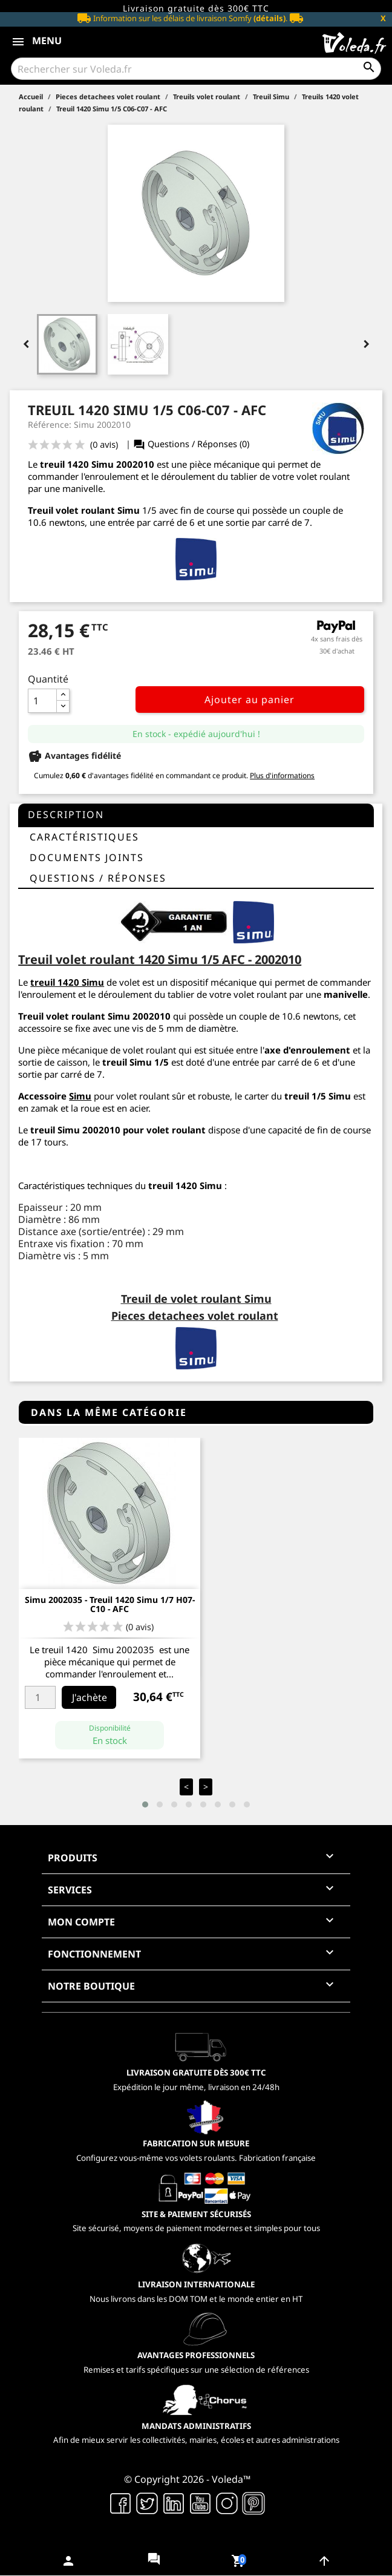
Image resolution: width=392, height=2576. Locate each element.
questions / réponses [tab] (98, 878)
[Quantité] (42, 701)
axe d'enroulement (307, 1050)
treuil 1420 (64, 464)
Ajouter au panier (249, 699)
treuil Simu (127, 1062)
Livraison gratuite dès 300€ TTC (196, 8)
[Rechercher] (196, 68)
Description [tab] (66, 814)
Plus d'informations (282, 775)
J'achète (89, 1697)
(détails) (269, 18)
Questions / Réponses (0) (191, 444)
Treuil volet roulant (61, 1016)
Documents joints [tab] (87, 857)
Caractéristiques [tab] (84, 837)
